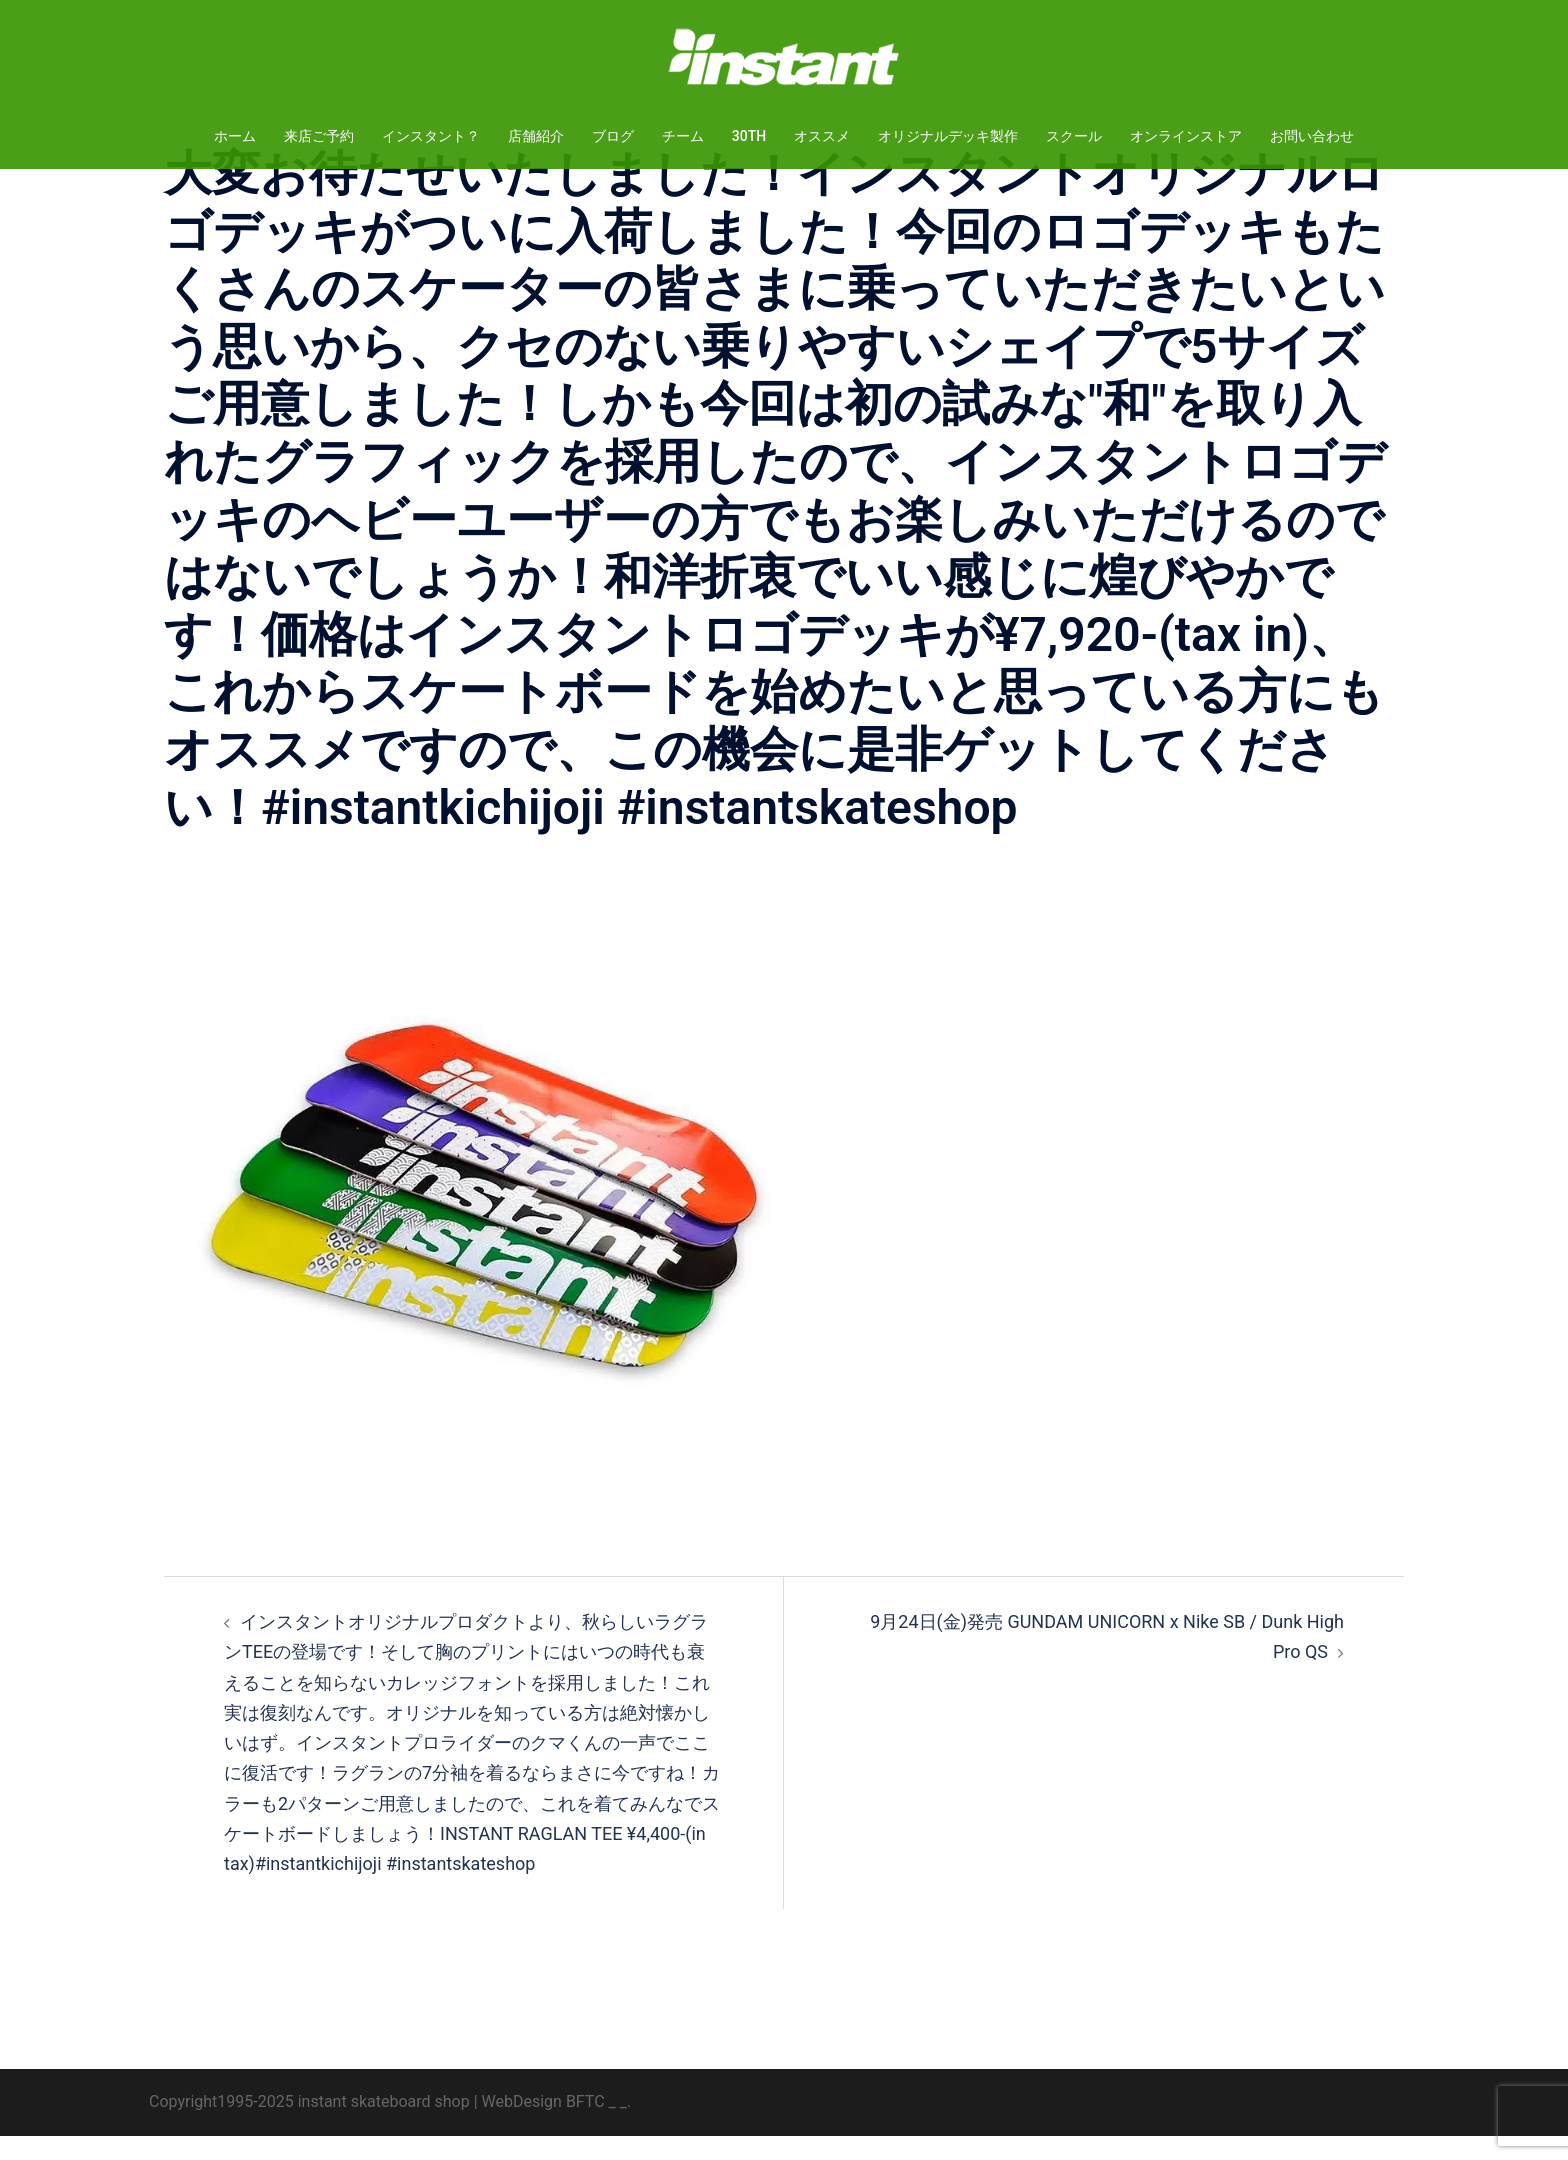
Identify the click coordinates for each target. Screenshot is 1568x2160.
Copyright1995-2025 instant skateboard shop (309, 2125)
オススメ (822, 136)
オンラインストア (1186, 136)
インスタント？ (431, 136)
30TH (749, 136)
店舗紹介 (536, 136)
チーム (683, 136)
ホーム (235, 136)
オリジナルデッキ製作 (948, 136)
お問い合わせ (1312, 136)
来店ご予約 (319, 136)
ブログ (613, 136)
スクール (1074, 136)
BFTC (585, 2125)
